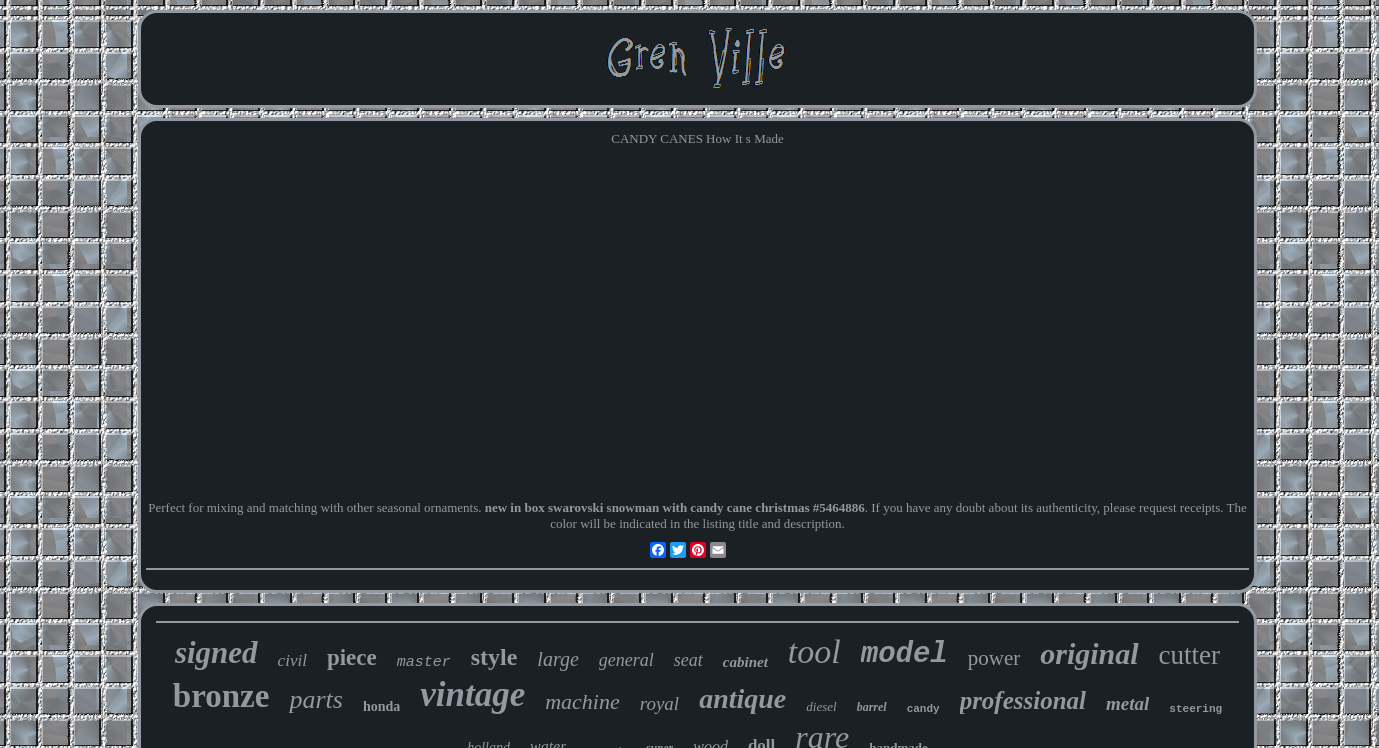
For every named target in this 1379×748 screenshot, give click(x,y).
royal (659, 703)
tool (814, 651)
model (904, 654)
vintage (472, 694)
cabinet (745, 662)
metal (1127, 703)
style (494, 657)
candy (923, 709)
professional (1023, 700)
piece (352, 657)
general (626, 660)
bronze (221, 696)
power (994, 658)
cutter (1189, 655)
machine (582, 701)
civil (292, 660)
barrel (872, 707)
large (557, 659)
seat (688, 660)
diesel (821, 706)
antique (742, 698)
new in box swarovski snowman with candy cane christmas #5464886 (675, 507)
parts (315, 699)
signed (216, 652)
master (424, 662)
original (1089, 653)
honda (381, 706)
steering (1195, 709)
